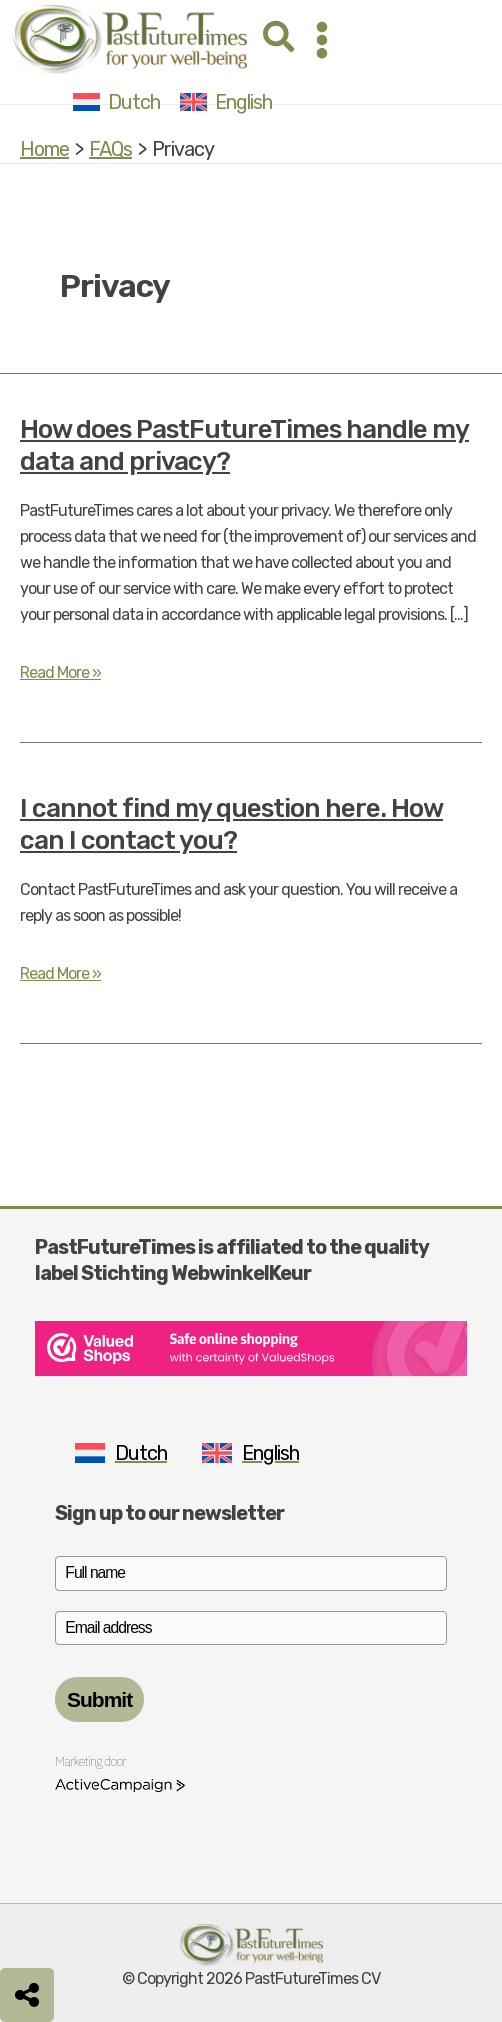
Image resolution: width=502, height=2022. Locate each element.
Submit (99, 1699)
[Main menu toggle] (322, 40)
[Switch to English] (226, 101)
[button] (280, 39)
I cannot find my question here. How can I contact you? (231, 824)
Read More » (60, 673)
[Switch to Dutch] (116, 101)
